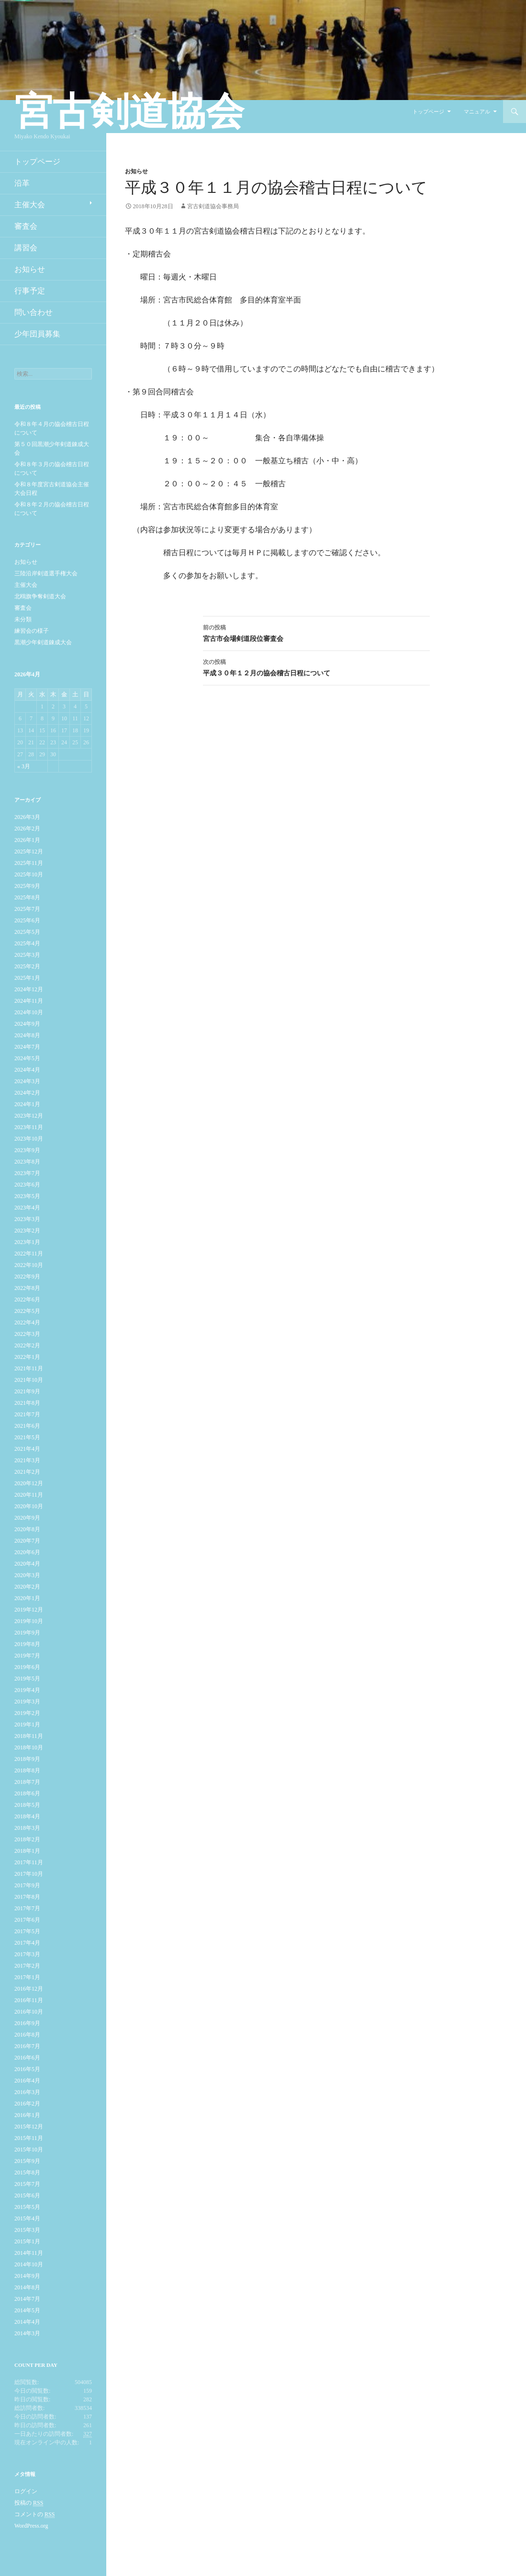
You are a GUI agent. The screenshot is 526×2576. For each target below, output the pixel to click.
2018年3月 (27, 1828)
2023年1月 (27, 1242)
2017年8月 (27, 1896)
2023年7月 (27, 1173)
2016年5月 (27, 2069)
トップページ (428, 111)
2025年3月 (27, 955)
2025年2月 (27, 966)
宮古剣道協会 (129, 111)
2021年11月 (28, 1368)
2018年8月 (27, 1770)
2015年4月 (27, 2218)
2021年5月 (27, 1437)
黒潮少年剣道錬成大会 (43, 642)
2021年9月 (27, 1391)
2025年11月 (28, 863)
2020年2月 (27, 1586)
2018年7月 (27, 1782)
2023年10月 (28, 1138)
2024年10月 (28, 1012)
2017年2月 (27, 1965)
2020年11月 (28, 1494)
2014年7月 (27, 2299)
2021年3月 (27, 1460)
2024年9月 (27, 1023)
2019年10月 (28, 1621)
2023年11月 (28, 1127)
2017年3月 (27, 1954)
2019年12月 (28, 1609)
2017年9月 (27, 1885)
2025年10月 (28, 874)
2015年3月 (27, 2230)
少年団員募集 (37, 334)
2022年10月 (28, 1265)
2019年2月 (27, 1713)
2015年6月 (27, 2195)
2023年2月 (27, 1230)
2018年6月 (27, 1793)
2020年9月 (27, 1517)
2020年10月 (28, 1506)
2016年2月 (27, 2103)
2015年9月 (27, 2161)
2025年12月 (28, 851)
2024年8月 (27, 1035)
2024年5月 (27, 1058)
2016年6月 (27, 2057)
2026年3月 (27, 817)
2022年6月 (27, 1299)
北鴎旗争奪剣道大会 (40, 596)
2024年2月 (27, 1092)
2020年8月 (27, 1529)
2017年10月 (28, 1873)
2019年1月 (27, 1724)
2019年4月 (27, 1690)
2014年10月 (28, 2264)
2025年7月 (27, 909)
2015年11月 (28, 2138)
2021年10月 (28, 1380)
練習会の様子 (31, 630)
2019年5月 (27, 1678)
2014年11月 (28, 2253)
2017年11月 (28, 1862)
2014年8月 (27, 2287)
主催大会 (29, 205)
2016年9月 (27, 2023)
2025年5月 (27, 932)
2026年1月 (27, 840)
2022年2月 (27, 1345)
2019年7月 (27, 1655)
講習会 (25, 248)
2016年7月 (27, 2046)
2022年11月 (28, 1253)
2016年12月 (28, 1988)
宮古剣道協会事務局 (213, 206)
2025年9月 (27, 886)
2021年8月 (27, 1403)
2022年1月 (27, 1357)
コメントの (34, 2514)
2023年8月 (27, 1161)
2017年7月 (27, 1908)
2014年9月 (27, 2276)
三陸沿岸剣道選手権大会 (46, 573)
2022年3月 (27, 1334)
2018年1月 (27, 1851)
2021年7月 (27, 1414)
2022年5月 (27, 1311)
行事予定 (29, 291)
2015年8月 (27, 2172)
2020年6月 (27, 1552)
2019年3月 (27, 1701)
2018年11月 (28, 1736)
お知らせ (136, 171)
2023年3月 (27, 1219)
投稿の (28, 2503)
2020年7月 (27, 1540)
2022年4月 (27, 1322)
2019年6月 (27, 1667)
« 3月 (23, 766)
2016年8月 (27, 2034)
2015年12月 (28, 2126)
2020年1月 (27, 1598)
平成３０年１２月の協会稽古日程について (316, 666)
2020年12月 (28, 1483)
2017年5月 (27, 1931)
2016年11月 (28, 2000)
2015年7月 (27, 2184)
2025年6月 (27, 920)
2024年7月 (27, 1046)
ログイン (25, 2491)
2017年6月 (27, 1919)
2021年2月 (27, 1471)
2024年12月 (28, 989)
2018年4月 (27, 1816)
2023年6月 (27, 1184)
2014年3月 (27, 2333)
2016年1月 (27, 2115)
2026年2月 (27, 828)
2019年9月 (27, 1632)
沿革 (22, 183)
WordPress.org (31, 2525)
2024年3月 (27, 1081)
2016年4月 (27, 2080)
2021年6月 (27, 1425)
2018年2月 (27, 1839)
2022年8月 (27, 1288)
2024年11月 (28, 1000)
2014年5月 (27, 2310)
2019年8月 (27, 1644)
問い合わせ (33, 312)
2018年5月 (27, 1805)
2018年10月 (28, 1747)
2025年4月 (27, 943)
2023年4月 (27, 1207)
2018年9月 (27, 1759)
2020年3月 (27, 1575)
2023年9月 (27, 1150)
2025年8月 (27, 897)
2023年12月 (28, 1115)
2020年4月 (27, 1563)
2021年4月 (27, 1448)
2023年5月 (27, 1196)
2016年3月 (27, 2092)
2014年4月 (27, 2321)
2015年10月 (28, 2149)
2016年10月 (28, 2011)
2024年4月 (27, 1069)
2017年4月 (27, 1942)
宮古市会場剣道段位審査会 (316, 632)
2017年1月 (27, 1977)
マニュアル (477, 111)
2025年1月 (27, 977)
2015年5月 (27, 2207)
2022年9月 (27, 1276)
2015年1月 (27, 2241)
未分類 (23, 619)
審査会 (25, 226)
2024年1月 (27, 1104)
